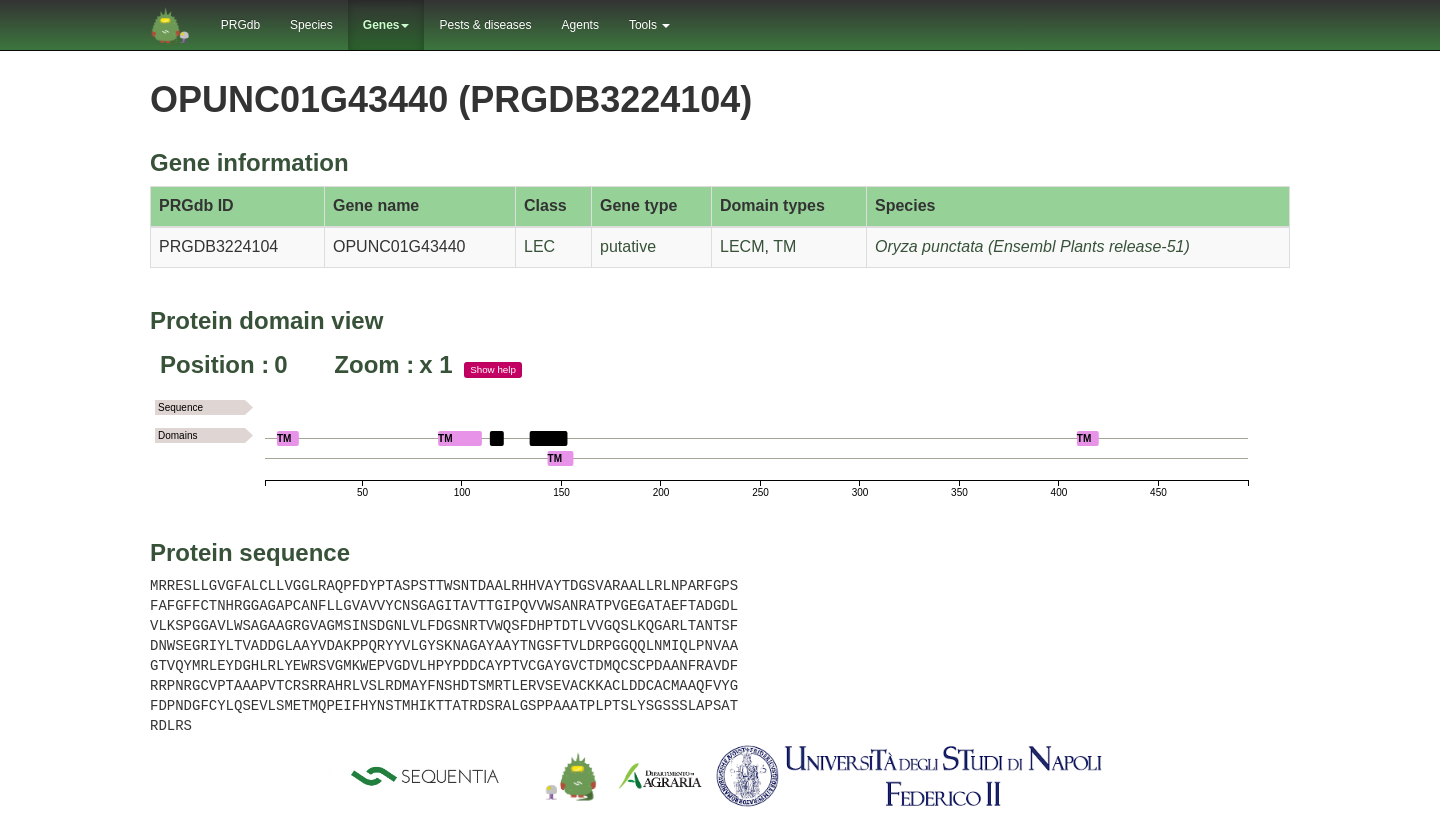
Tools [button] (649, 25)
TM (784, 246)
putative (628, 246)
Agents (580, 25)
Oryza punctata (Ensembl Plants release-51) (1032, 246)
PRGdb (240, 25)
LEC (539, 246)
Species (311, 25)
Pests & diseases (485, 25)
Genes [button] (386, 25)
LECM (742, 246)
